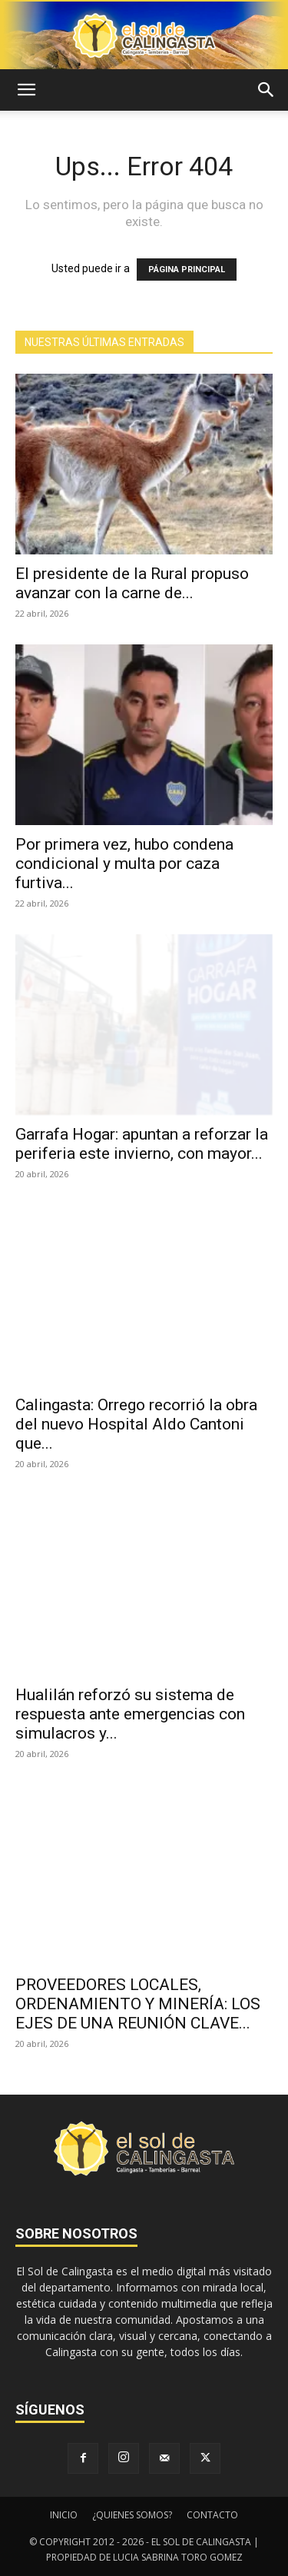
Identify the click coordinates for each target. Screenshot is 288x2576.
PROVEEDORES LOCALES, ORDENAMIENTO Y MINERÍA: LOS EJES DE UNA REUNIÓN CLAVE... (137, 2003)
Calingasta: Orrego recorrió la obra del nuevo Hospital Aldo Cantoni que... (136, 1424)
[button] (26, 90)
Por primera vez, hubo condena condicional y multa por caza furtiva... (124, 863)
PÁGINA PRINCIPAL (186, 270)
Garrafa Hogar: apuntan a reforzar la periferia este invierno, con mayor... (141, 1144)
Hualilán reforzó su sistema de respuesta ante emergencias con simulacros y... (130, 1714)
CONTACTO (212, 2514)
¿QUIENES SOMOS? (132, 2514)
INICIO (64, 2514)
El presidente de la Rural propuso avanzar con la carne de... (132, 583)
